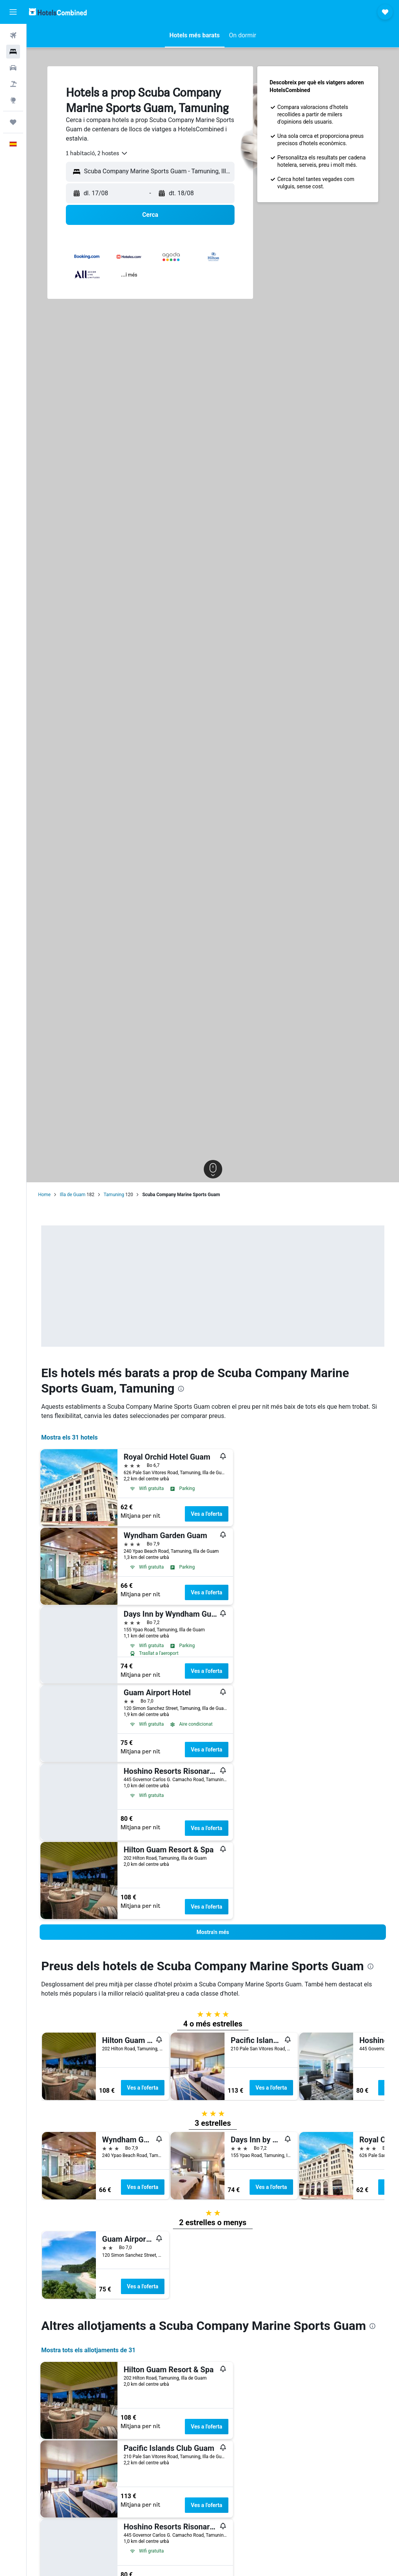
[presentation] (181, 1388)
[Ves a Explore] (13, 100)
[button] (13, 11)
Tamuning (114, 1194)
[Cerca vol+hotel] (13, 84)
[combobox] (97, 153)
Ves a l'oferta (206, 1514)
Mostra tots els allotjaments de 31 (88, 2350)
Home (44, 1194)
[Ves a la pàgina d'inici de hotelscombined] (58, 11)
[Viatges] (13, 122)
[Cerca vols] (13, 35)
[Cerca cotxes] (13, 67)
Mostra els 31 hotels (69, 1437)
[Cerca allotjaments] (13, 51)
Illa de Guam (73, 1194)
